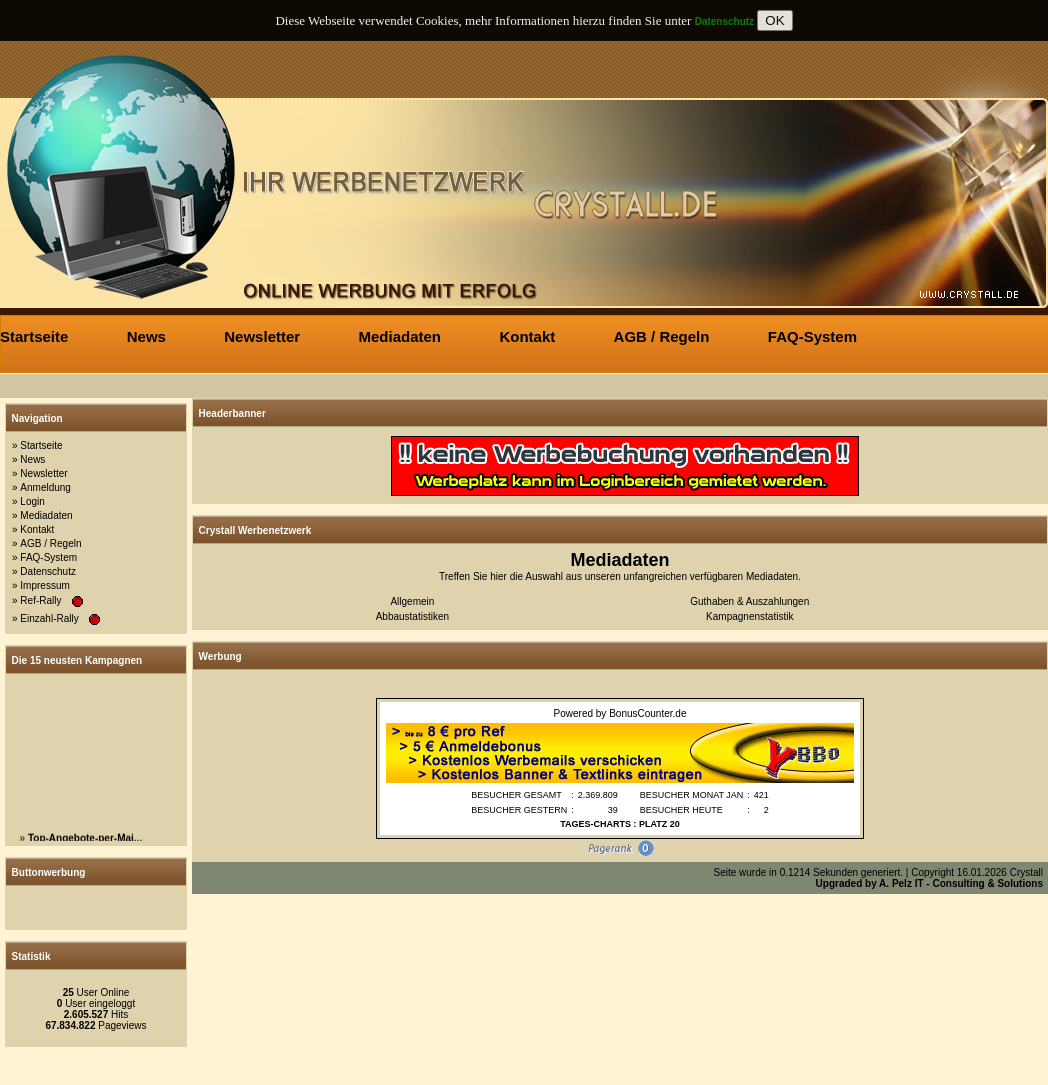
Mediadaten (46, 515)
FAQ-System (48, 557)
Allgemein (412, 601)
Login (32, 501)
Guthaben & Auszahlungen (749, 601)
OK (774, 20)
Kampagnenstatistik (749, 616)
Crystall (1026, 872)
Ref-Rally (40, 600)
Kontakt (37, 529)
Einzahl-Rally (49, 618)
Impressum (44, 585)
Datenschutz (48, 571)
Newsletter (43, 473)
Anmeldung (45, 487)
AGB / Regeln (50, 543)
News (32, 459)
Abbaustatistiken (412, 616)
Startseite (41, 445)
